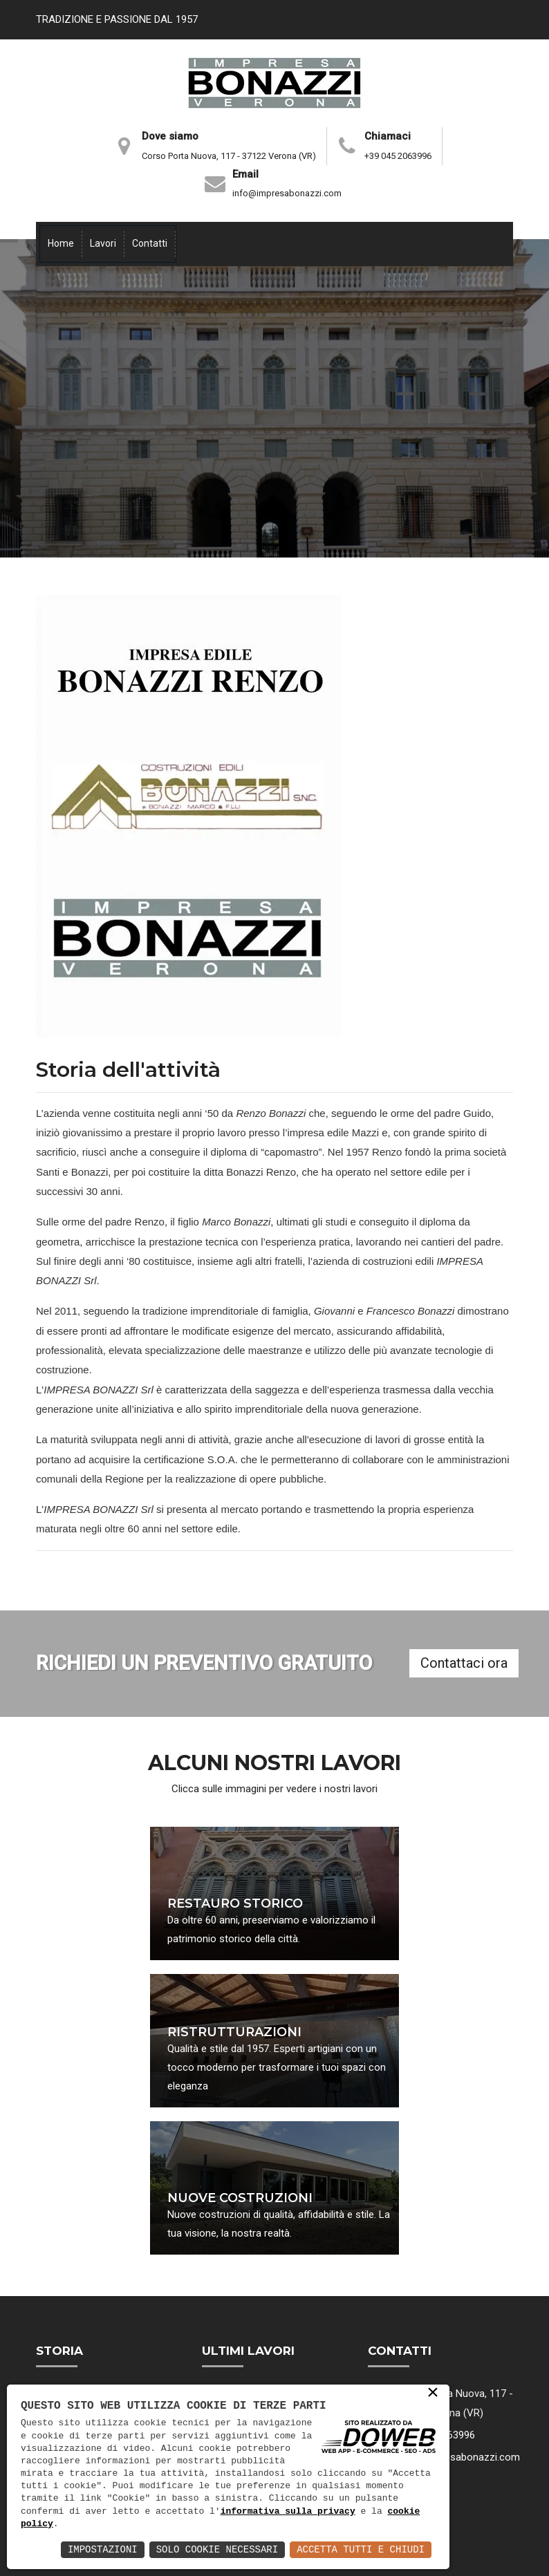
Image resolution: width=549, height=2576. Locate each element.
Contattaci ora (464, 1663)
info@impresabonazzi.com (287, 193)
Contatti (149, 243)
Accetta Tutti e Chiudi (361, 2549)
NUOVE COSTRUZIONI (240, 2199)
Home (61, 243)
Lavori (103, 243)
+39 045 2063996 (397, 156)
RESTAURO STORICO (235, 1904)
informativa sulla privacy (288, 2512)
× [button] (433, 2394)
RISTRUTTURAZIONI (234, 2033)
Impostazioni (103, 2549)
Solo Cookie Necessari (217, 2549)
